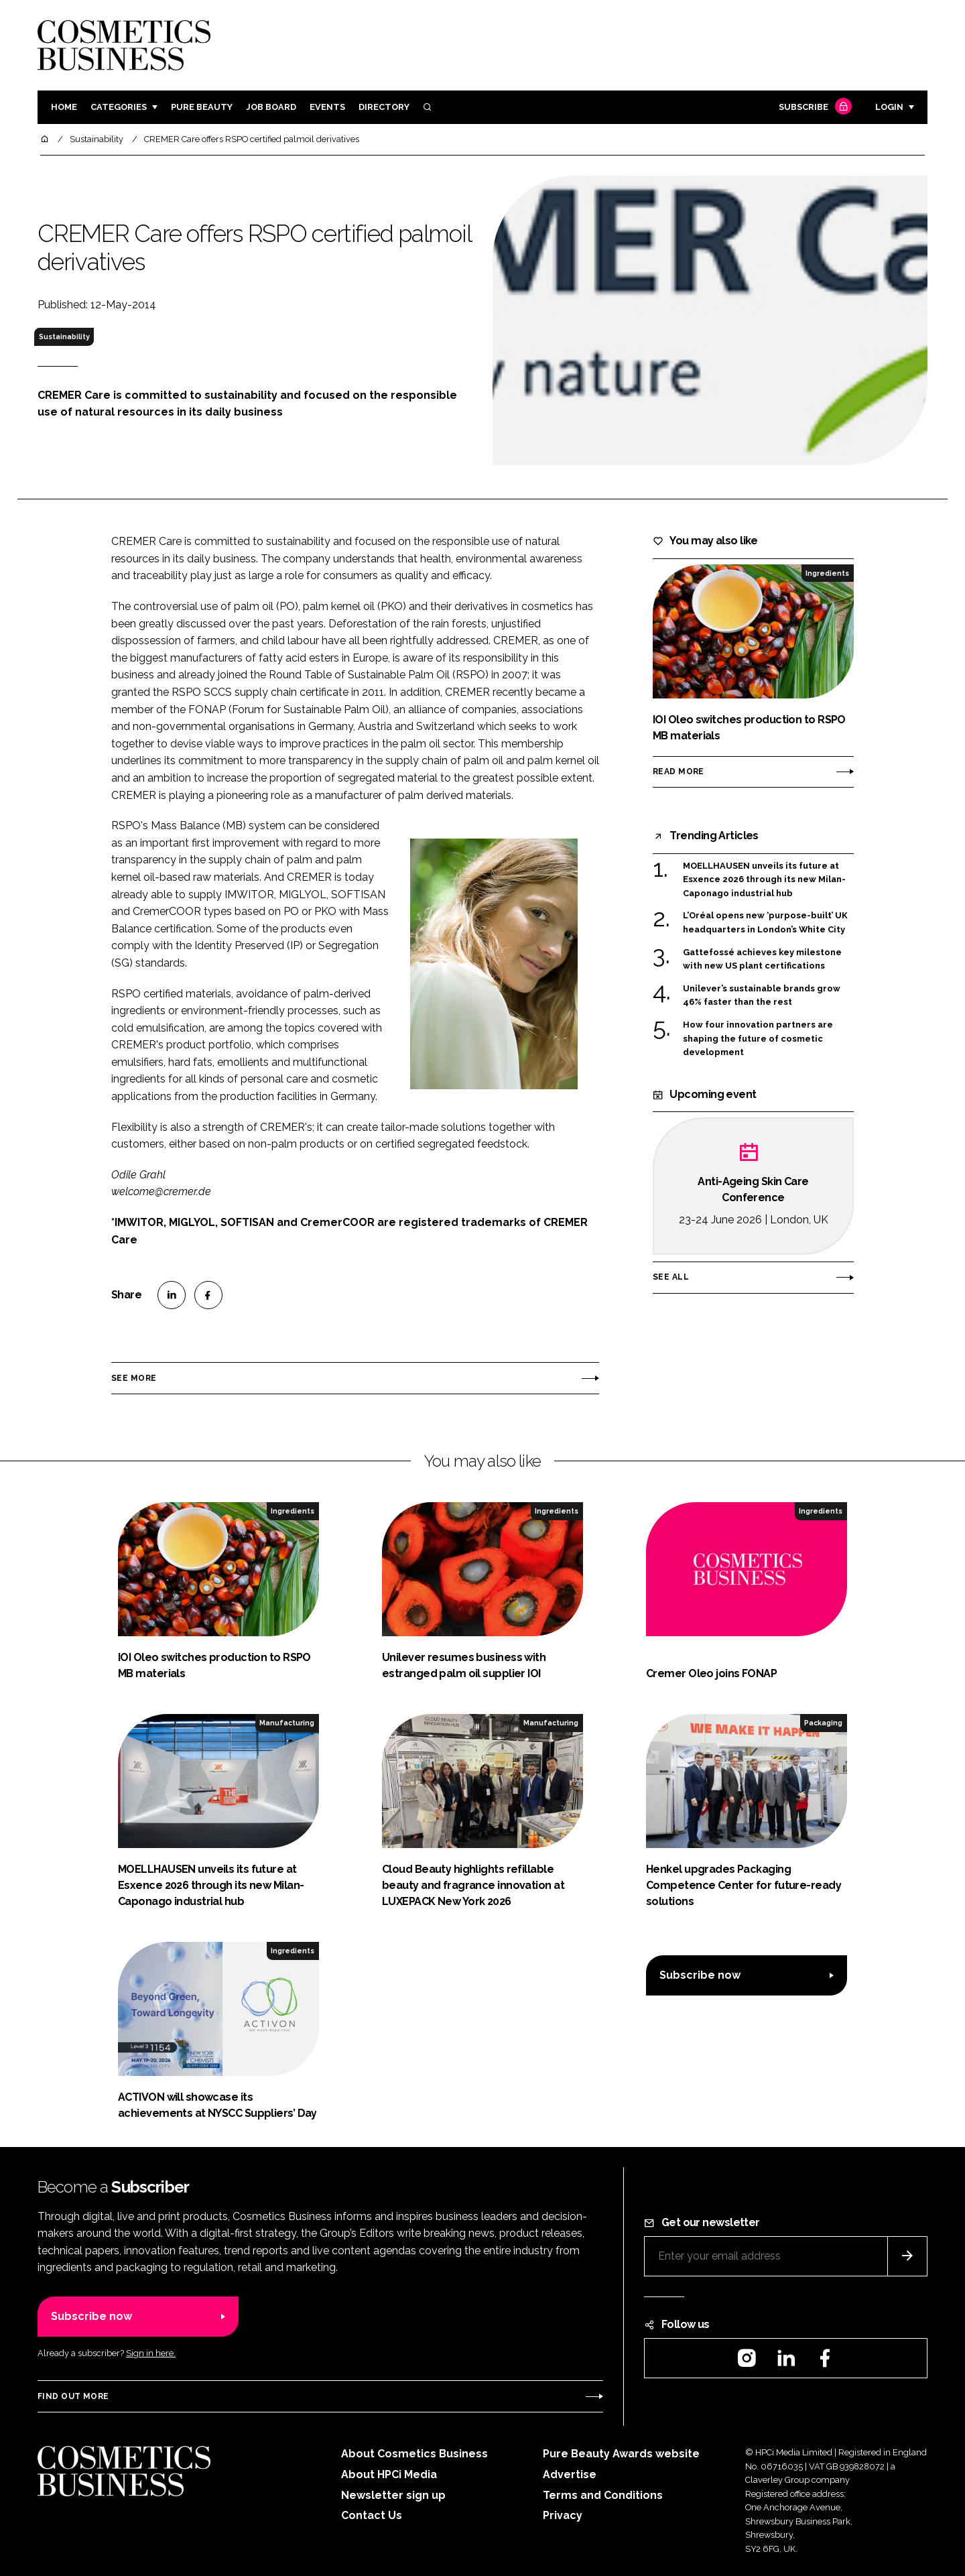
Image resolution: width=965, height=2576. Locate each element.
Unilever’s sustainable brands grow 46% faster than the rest (761, 995)
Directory (384, 107)
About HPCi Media (389, 2474)
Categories (118, 107)
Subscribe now (700, 1975)
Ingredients (827, 573)
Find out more (73, 2396)
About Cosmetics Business (414, 2453)
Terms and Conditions (603, 2495)
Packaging (823, 1723)
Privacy (562, 2515)
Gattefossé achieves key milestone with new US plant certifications (762, 958)
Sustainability (64, 336)
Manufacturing (286, 1723)
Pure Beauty (202, 107)
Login (889, 107)
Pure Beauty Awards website (621, 2453)
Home (64, 107)
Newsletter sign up (393, 2495)
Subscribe (813, 107)
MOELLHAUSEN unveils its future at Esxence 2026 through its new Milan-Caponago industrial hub (764, 879)
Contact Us (371, 2515)
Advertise (569, 2474)
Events (327, 107)
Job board (271, 107)
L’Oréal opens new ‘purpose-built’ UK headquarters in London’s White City (765, 922)
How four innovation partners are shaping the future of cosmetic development (758, 1038)
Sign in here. (151, 2353)
